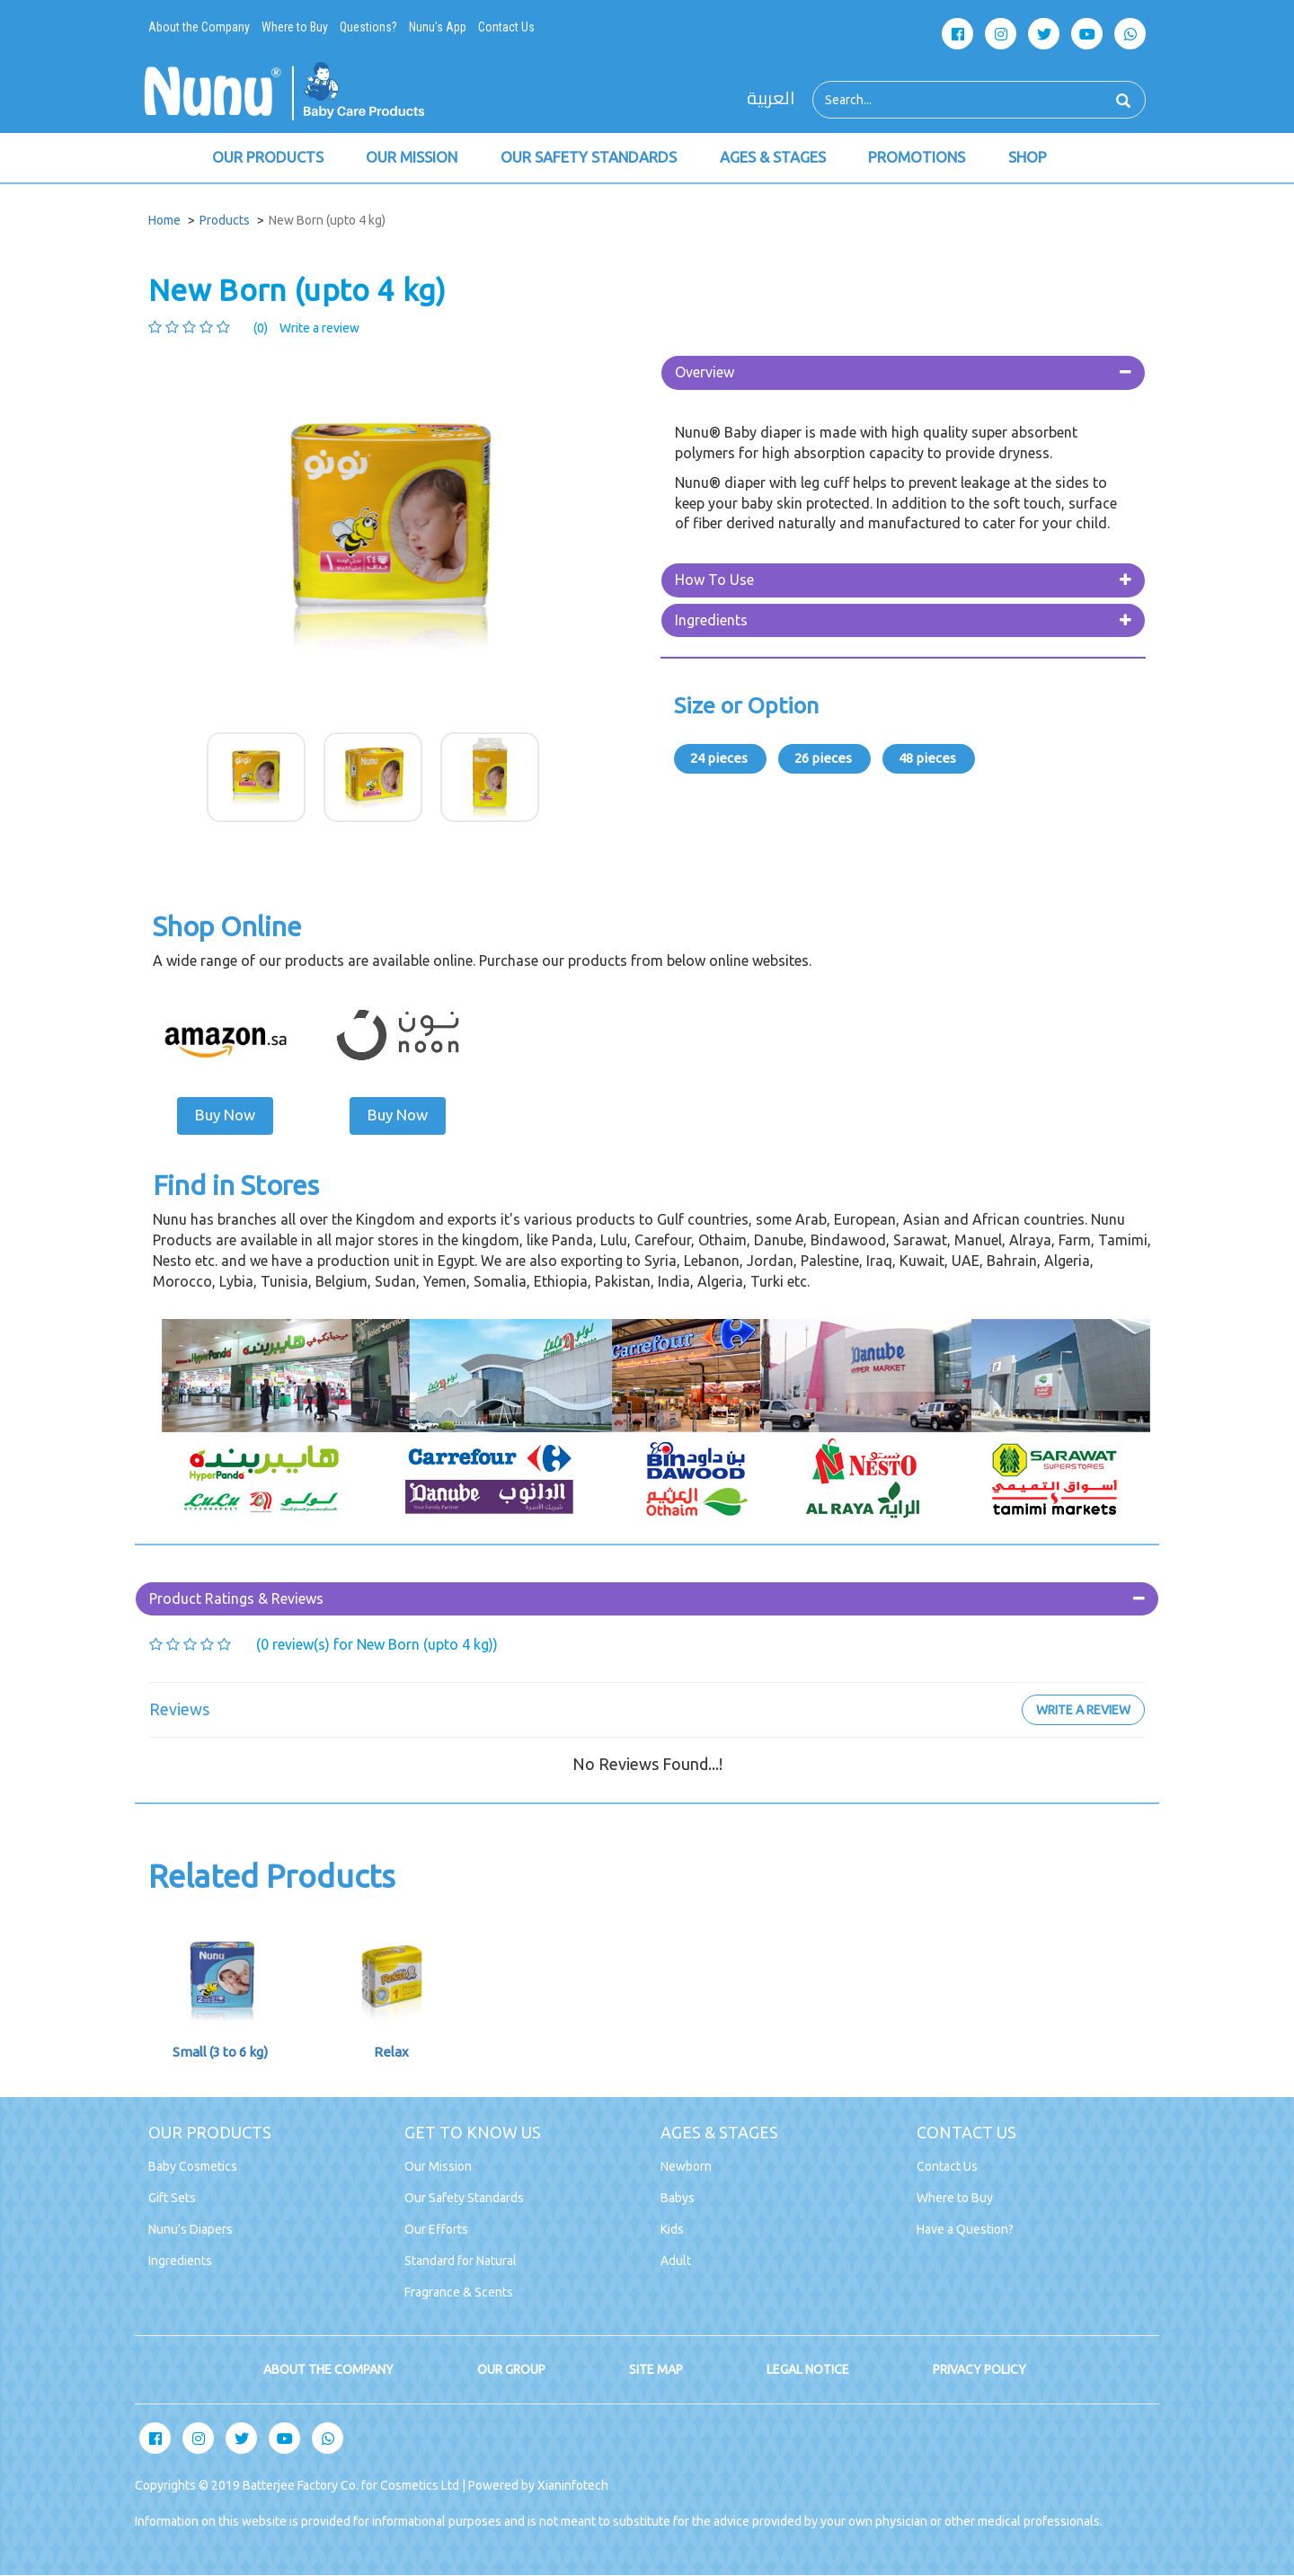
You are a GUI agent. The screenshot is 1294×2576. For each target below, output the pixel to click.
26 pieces (824, 759)
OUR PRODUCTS (268, 158)
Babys (677, 2198)
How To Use (714, 581)
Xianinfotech (572, 2486)
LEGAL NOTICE (808, 2370)
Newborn (686, 2167)
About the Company (199, 27)
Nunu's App (437, 27)
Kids (672, 2230)
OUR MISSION (413, 158)
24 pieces (720, 759)
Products (224, 222)
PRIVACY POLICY (979, 2370)
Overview (704, 374)
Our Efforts (436, 2230)
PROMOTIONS (921, 158)
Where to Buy (294, 27)
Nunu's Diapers (190, 2230)
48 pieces (929, 759)
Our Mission (438, 2167)
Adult (675, 2261)
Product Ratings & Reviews (236, 1599)
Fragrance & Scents (458, 2293)
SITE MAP (656, 2370)
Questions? (368, 27)
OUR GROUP (511, 2370)
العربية (770, 98)
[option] (391, 536)
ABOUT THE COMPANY (328, 2370)
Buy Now (225, 1115)
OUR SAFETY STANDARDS (590, 158)
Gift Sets (172, 2198)
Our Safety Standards (464, 2198)
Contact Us (506, 27)
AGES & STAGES (775, 158)
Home (164, 222)
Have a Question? (965, 2230)
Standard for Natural (460, 2261)
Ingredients (711, 621)
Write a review (319, 330)
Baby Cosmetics (192, 2167)
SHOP (1032, 158)
